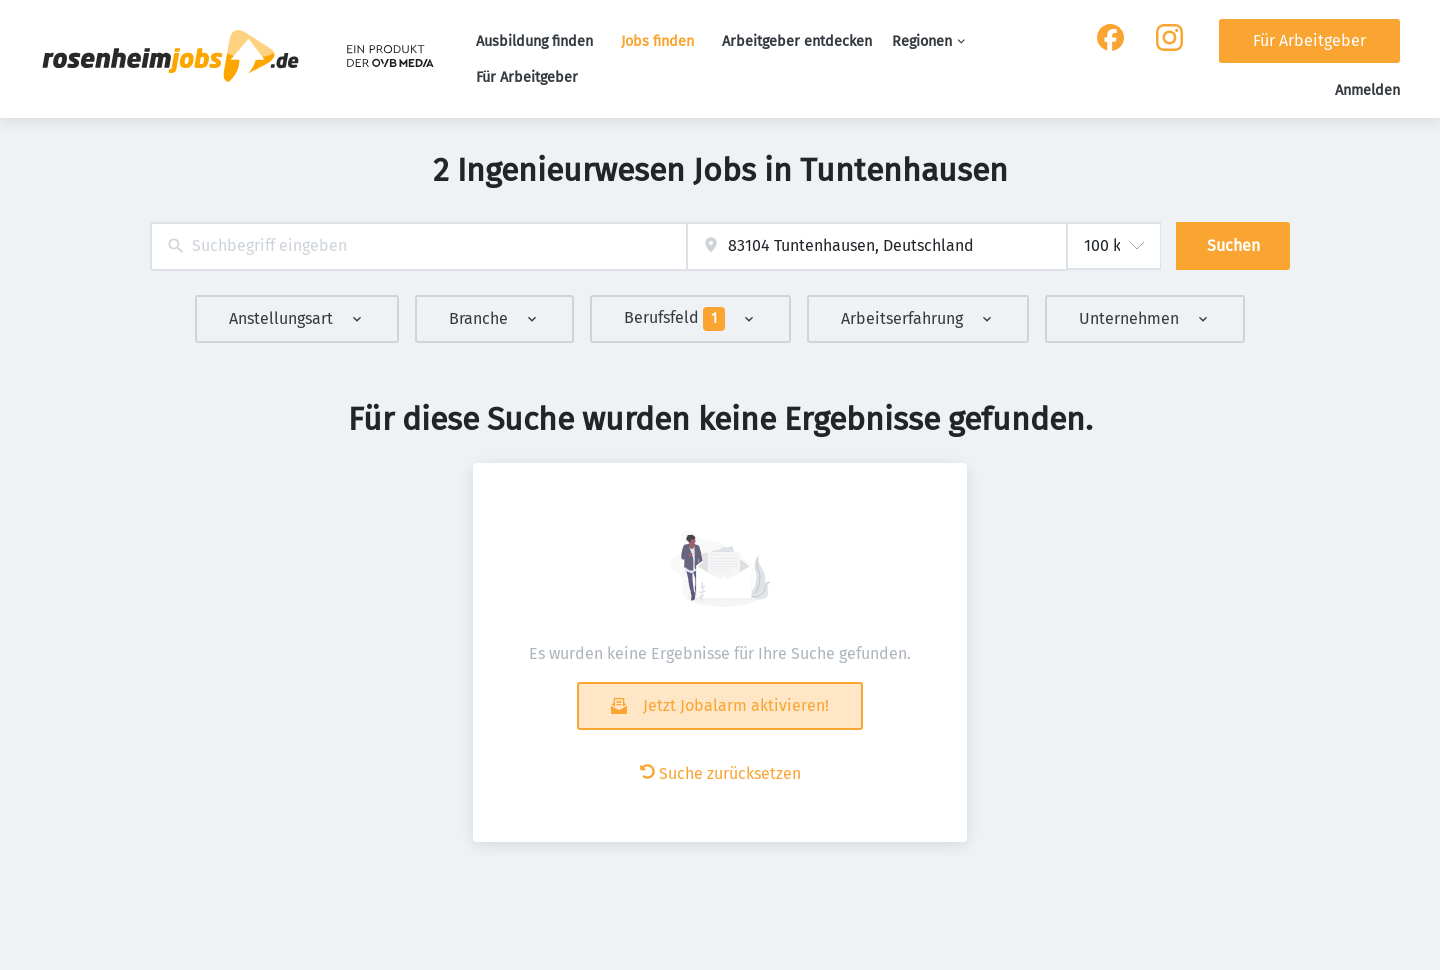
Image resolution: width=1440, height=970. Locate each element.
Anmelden (1367, 90)
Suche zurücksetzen (720, 773)
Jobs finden (657, 41)
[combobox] (418, 246)
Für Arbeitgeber (527, 77)
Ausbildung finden (534, 41)
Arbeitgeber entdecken (797, 41)
